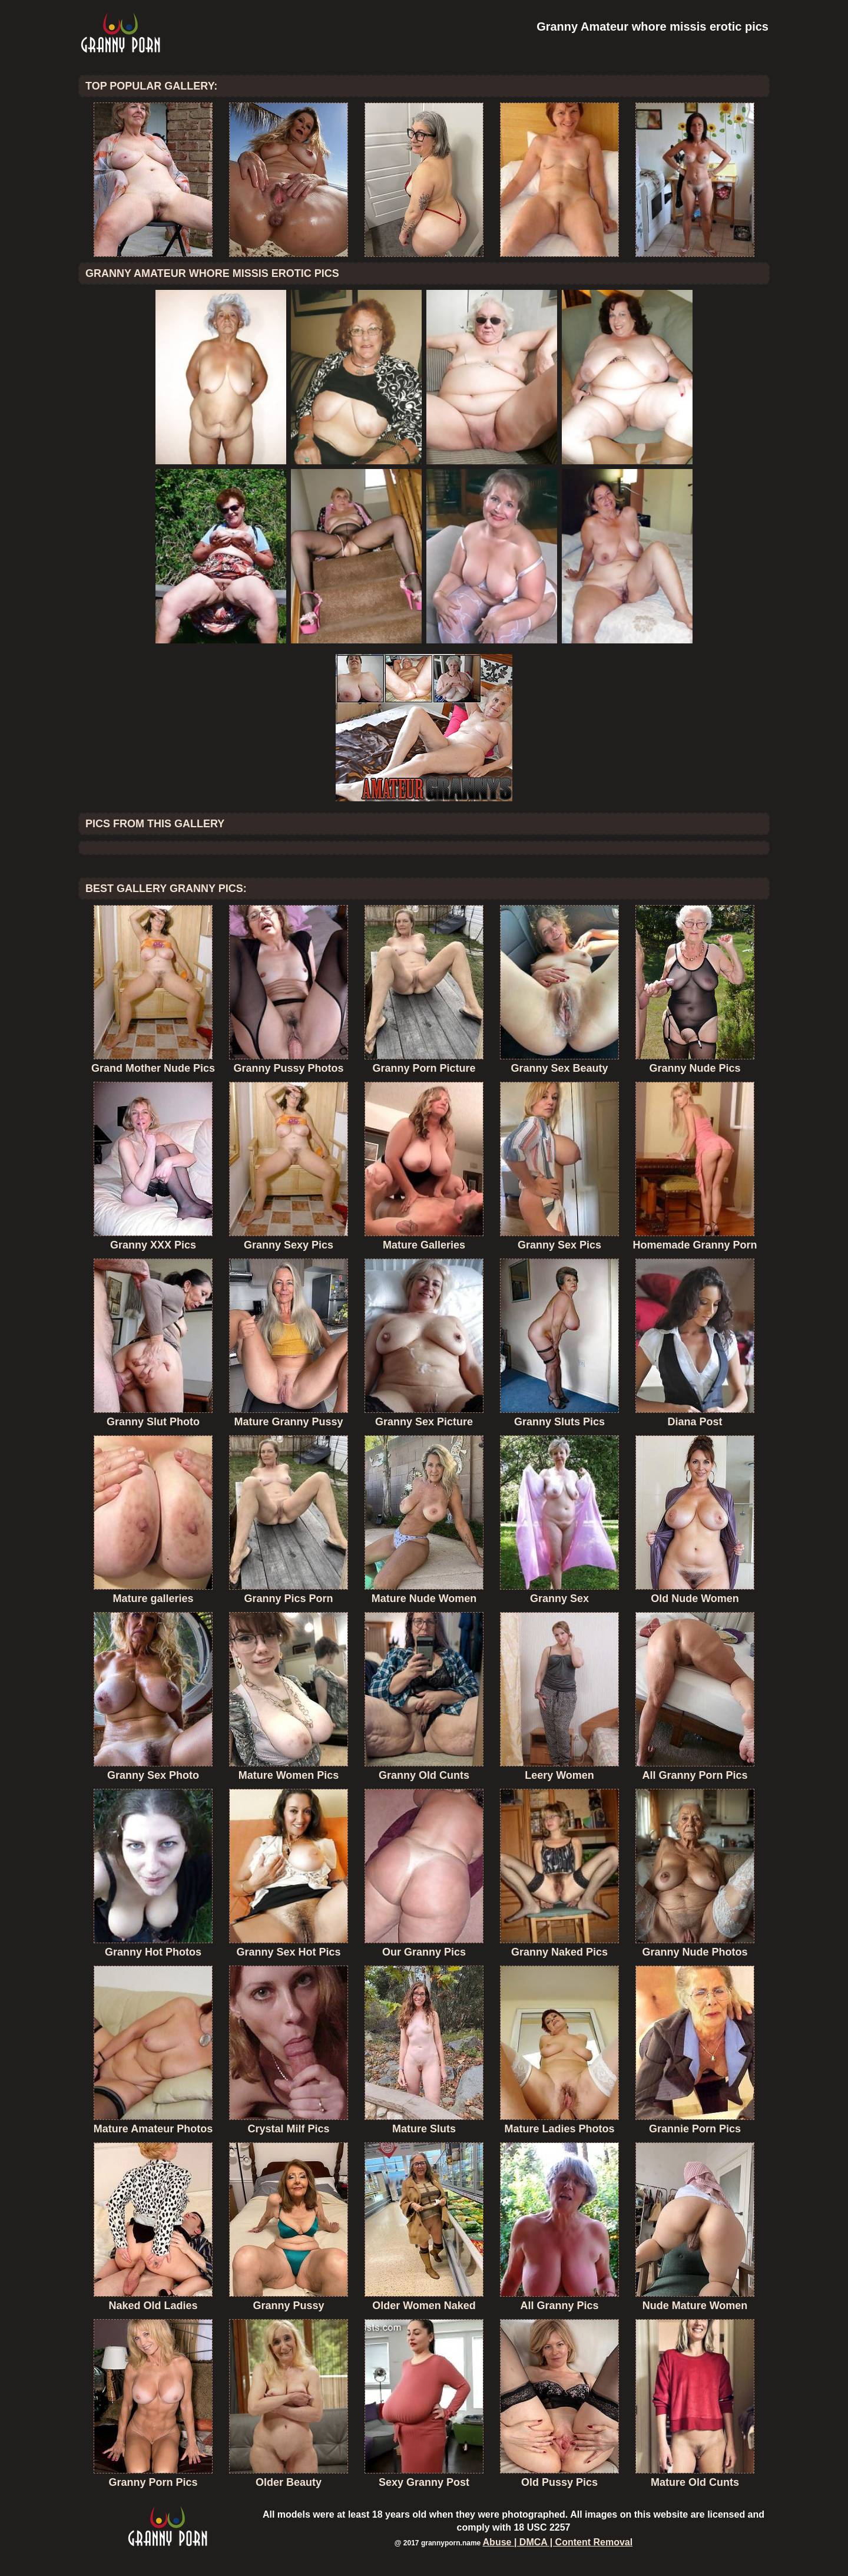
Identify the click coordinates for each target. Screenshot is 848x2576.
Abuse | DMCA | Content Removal (558, 2542)
